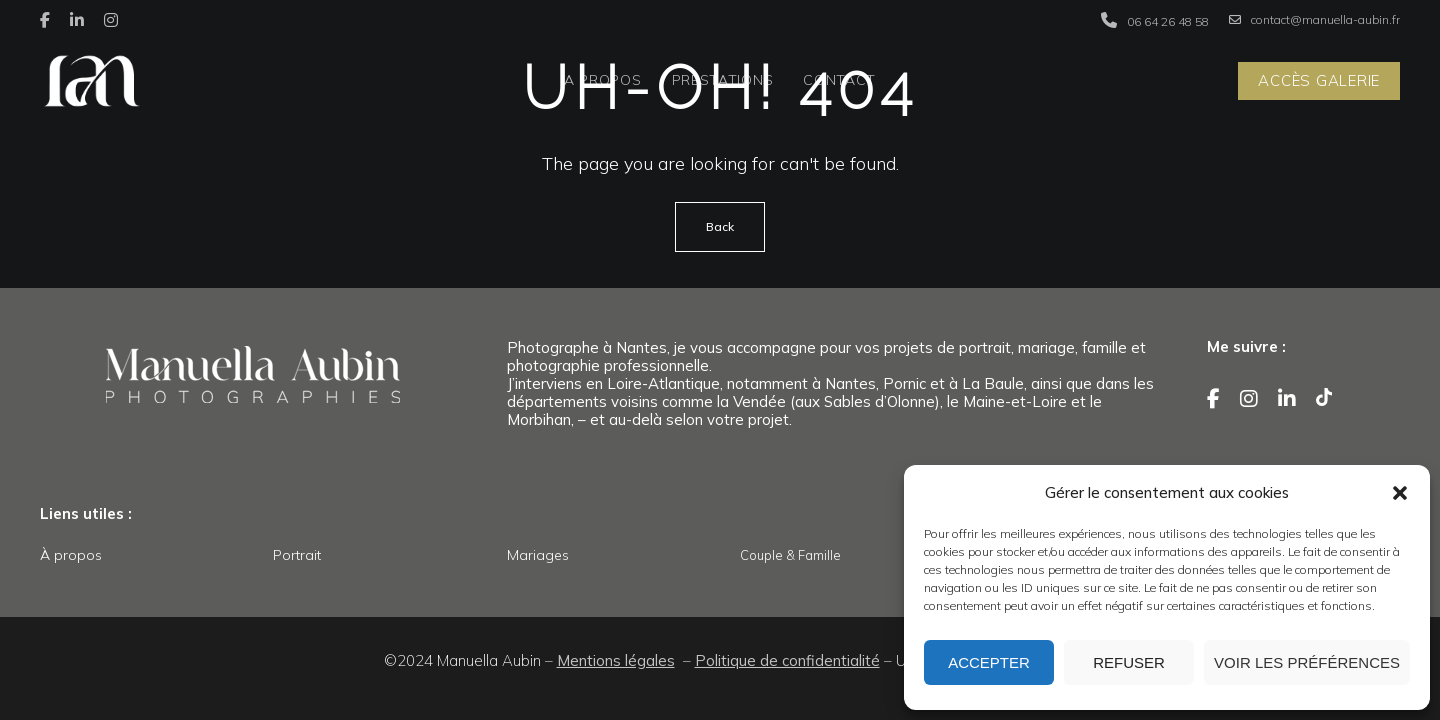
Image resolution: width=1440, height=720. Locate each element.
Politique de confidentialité (787, 660)
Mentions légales (616, 660)
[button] (1400, 493)
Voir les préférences (1307, 662)
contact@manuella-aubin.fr (1314, 20)
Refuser (1129, 662)
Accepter (989, 662)
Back (720, 226)
